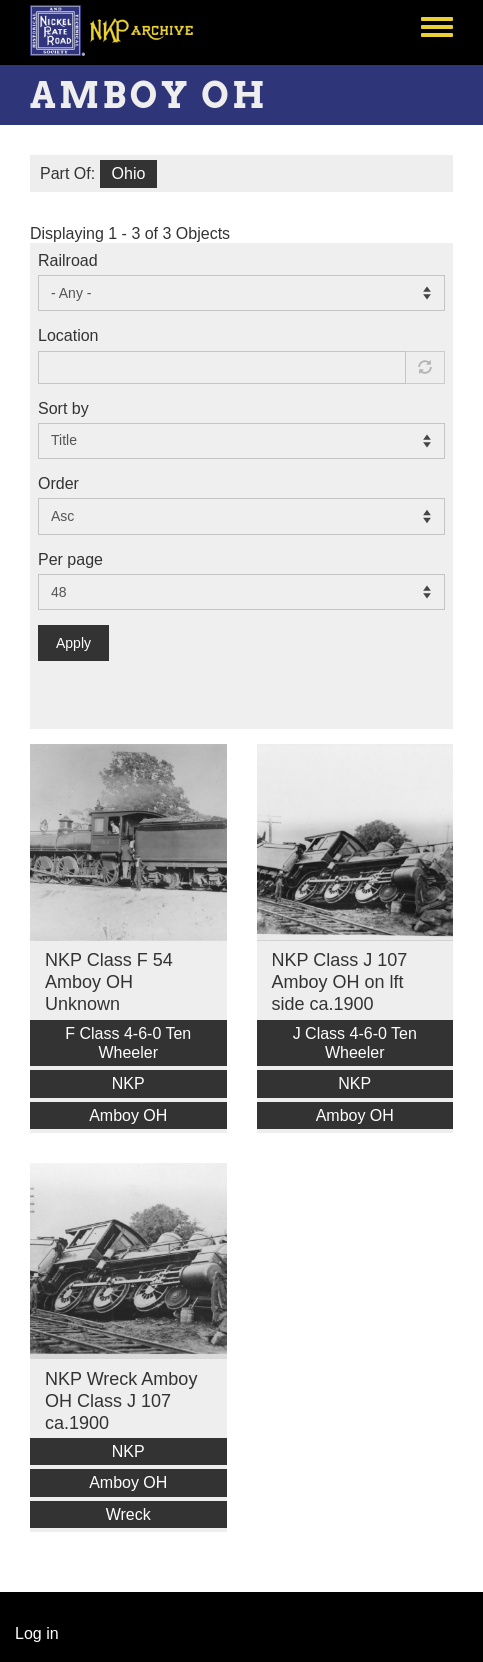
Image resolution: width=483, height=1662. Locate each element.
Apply (73, 643)
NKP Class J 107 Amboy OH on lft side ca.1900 (340, 982)
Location (68, 335)
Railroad (68, 260)
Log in (37, 1633)
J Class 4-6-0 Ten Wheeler (355, 1043)
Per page (70, 559)
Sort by (63, 408)
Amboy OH (128, 1115)
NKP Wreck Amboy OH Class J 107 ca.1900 (121, 1401)
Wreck (128, 1514)
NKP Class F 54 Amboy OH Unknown (109, 982)
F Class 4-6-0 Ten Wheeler (128, 1043)
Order (58, 483)
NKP (128, 1083)
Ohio (129, 173)
